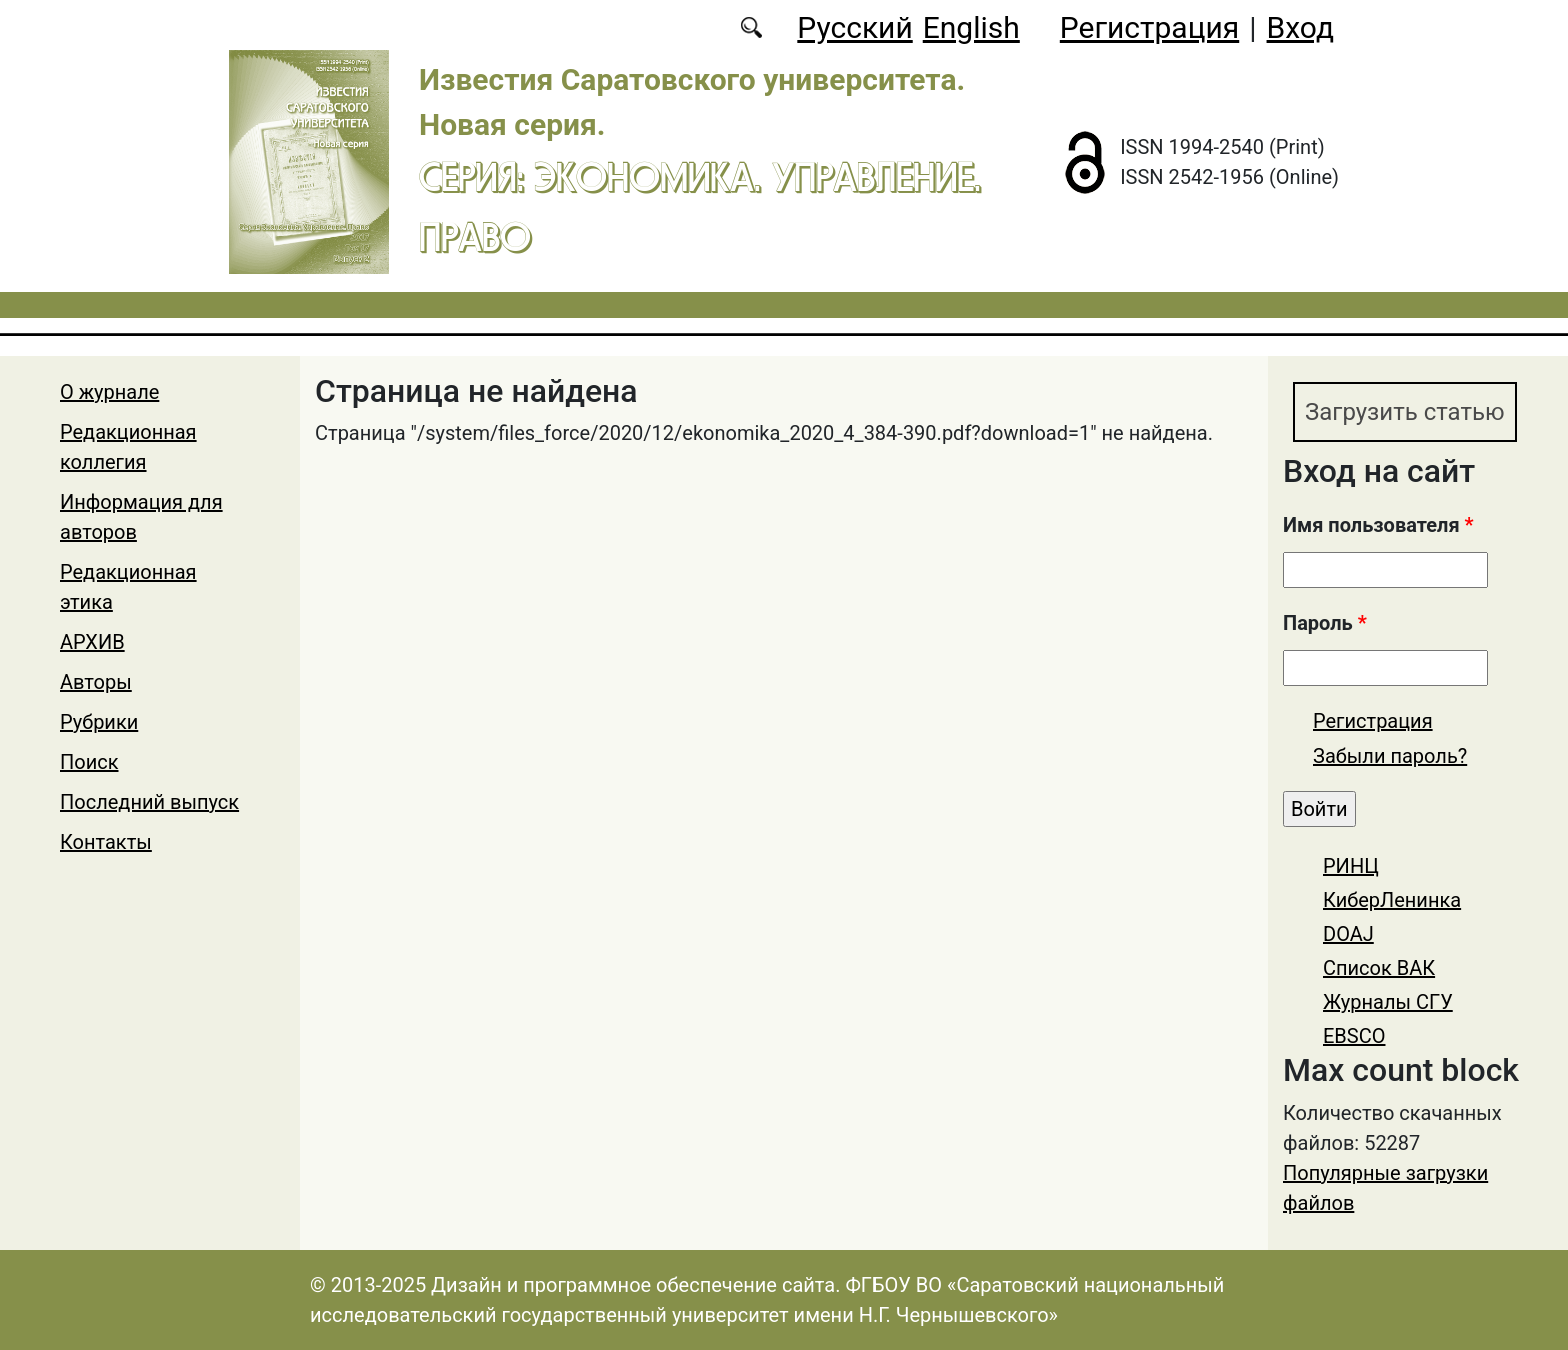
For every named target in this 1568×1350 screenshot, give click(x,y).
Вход (1300, 27)
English (971, 27)
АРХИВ (92, 642)
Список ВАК (1379, 968)
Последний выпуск (149, 802)
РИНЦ (1351, 866)
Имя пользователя (1378, 525)
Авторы (96, 682)
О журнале (109, 392)
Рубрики (99, 722)
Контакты (106, 842)
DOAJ (1348, 934)
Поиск (89, 762)
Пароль (1325, 623)
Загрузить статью (1405, 412)
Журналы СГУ (1388, 1002)
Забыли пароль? (1390, 756)
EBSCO (1354, 1036)
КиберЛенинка (1392, 900)
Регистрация (1149, 27)
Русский (854, 27)
